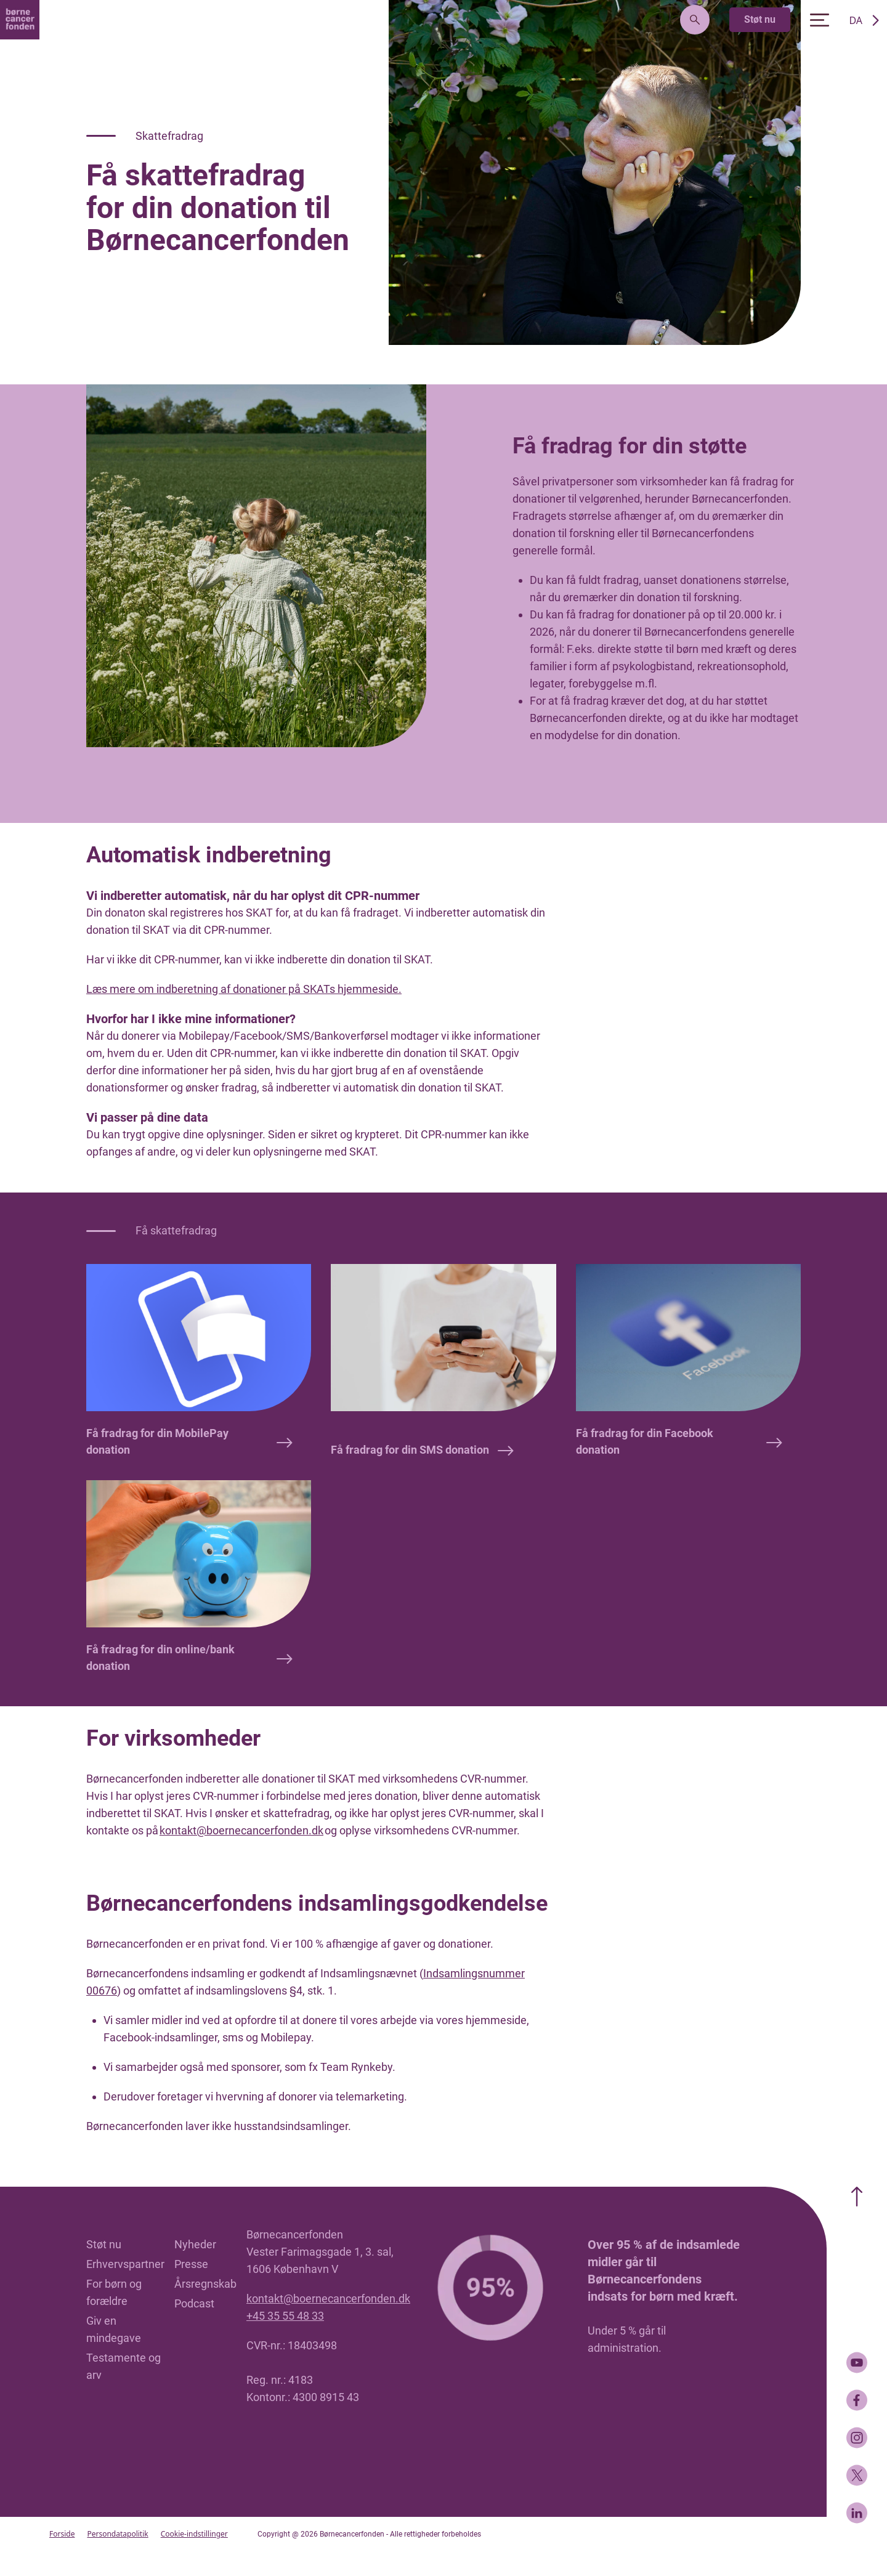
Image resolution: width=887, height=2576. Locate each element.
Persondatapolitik (117, 2534)
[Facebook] (856, 2400)
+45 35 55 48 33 (285, 2315)
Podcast (194, 2303)
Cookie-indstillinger (194, 2534)
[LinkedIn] (856, 2513)
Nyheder (195, 2244)
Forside (62, 2534)
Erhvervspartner (125, 2264)
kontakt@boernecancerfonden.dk (241, 1830)
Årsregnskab (205, 2283)
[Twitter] (856, 2475)
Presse (191, 2264)
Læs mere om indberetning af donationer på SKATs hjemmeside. (244, 988)
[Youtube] (856, 2362)
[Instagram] (856, 2437)
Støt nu (760, 19)
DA (855, 20)
